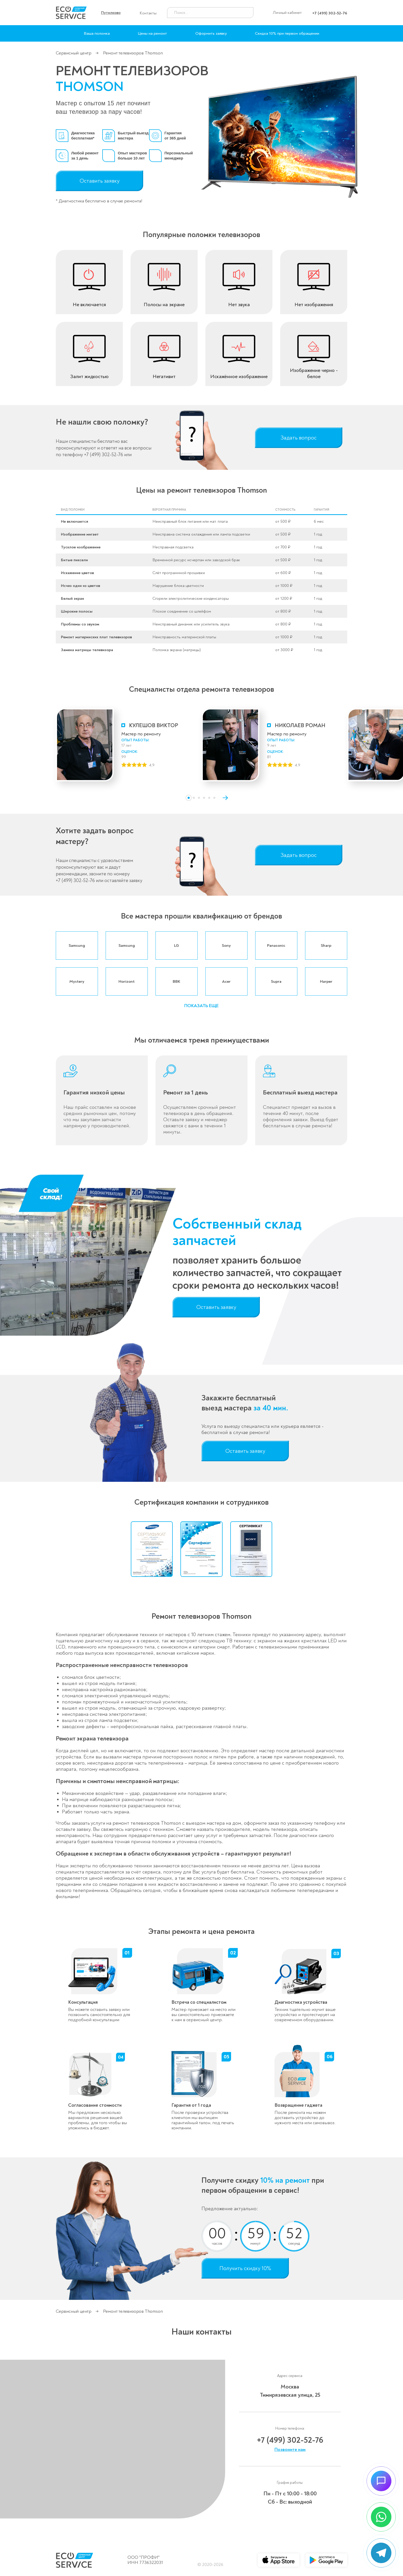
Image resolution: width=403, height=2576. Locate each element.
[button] (189, 798)
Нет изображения (314, 304)
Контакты (148, 13)
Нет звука (239, 304)
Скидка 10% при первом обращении (287, 33)
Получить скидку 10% (245, 2268)
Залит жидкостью (89, 376)
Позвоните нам (290, 2449)
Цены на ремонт (152, 33)
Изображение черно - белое (314, 373)
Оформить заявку (211, 33)
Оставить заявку (99, 180)
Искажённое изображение (239, 376)
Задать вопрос (299, 437)
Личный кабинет (287, 12)
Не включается (89, 304)
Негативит (164, 376)
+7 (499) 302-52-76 (329, 13)
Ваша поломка (97, 33)
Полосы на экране (164, 304)
